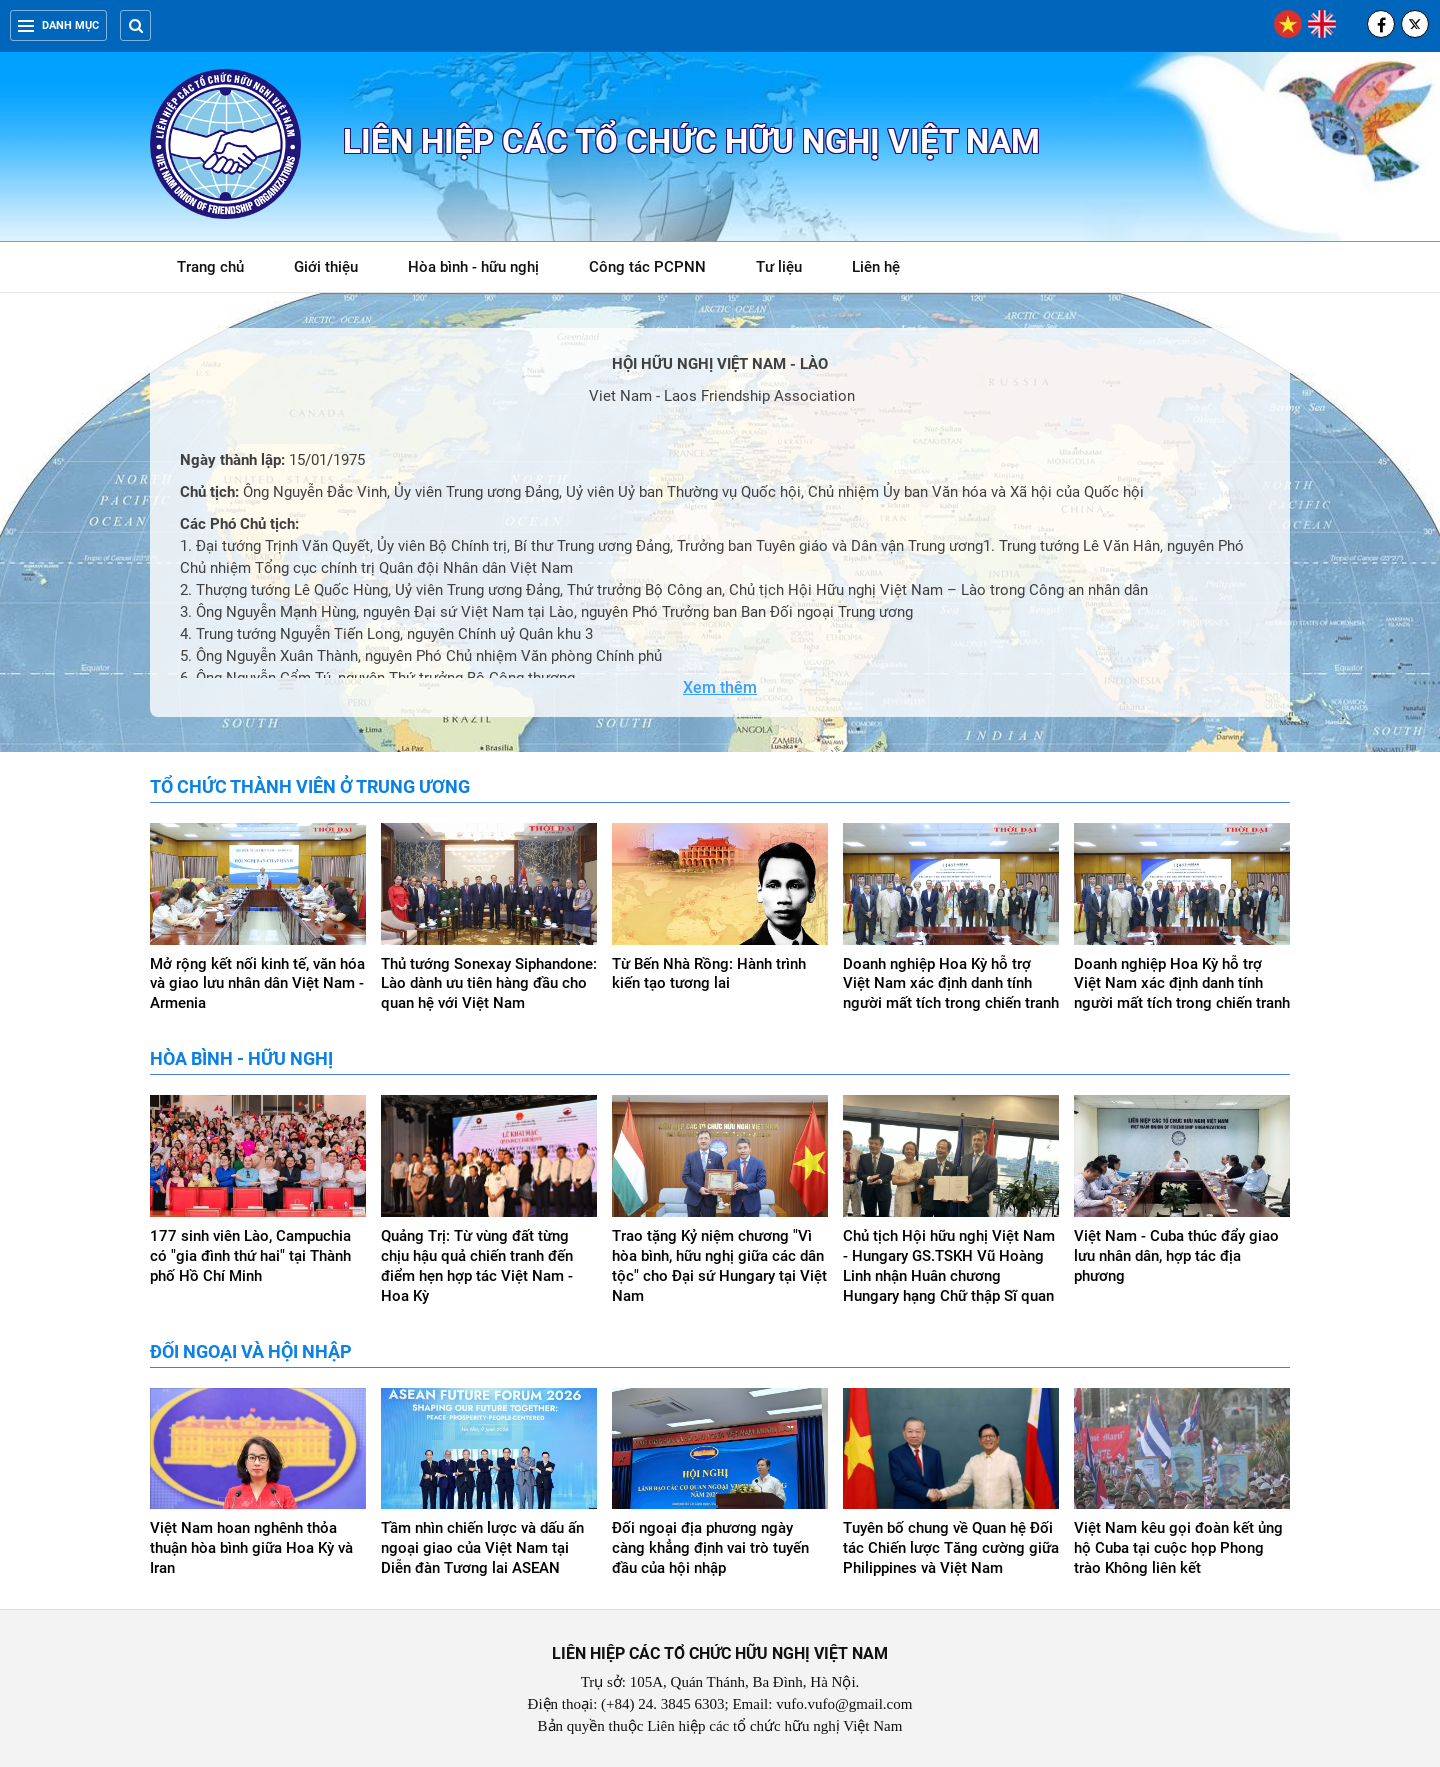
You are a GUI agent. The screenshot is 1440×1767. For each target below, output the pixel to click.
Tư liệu (789, 270)
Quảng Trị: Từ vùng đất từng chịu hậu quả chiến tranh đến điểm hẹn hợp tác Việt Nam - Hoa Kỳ (477, 1266)
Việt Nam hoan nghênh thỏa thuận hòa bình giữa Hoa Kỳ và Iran (251, 1548)
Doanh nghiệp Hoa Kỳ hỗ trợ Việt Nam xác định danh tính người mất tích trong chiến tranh (951, 984)
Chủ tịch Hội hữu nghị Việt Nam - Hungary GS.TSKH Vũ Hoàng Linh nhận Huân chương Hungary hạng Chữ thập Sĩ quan (949, 1266)
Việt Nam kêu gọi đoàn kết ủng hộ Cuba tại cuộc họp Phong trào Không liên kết (1178, 1548)
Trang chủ (210, 267)
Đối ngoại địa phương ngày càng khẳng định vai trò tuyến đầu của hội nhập (710, 1548)
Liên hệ (876, 267)
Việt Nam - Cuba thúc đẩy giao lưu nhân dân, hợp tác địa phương (1176, 1256)
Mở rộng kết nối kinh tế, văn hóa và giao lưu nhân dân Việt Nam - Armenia (257, 984)
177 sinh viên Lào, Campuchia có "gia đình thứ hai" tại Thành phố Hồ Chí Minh (250, 1256)
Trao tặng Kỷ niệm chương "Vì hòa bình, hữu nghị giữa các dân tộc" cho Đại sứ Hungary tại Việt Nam (719, 1266)
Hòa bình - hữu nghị (473, 267)
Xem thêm (720, 687)
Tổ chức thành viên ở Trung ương (310, 786)
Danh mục (58, 25)
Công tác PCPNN (647, 267)
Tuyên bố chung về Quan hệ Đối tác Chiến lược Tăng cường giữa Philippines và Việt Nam (951, 1548)
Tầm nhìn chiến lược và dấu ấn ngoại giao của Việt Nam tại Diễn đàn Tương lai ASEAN (482, 1548)
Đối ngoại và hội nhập (251, 1351)
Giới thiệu (326, 267)
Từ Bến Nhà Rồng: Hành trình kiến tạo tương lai (709, 974)
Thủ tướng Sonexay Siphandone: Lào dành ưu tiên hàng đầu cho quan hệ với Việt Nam (489, 984)
